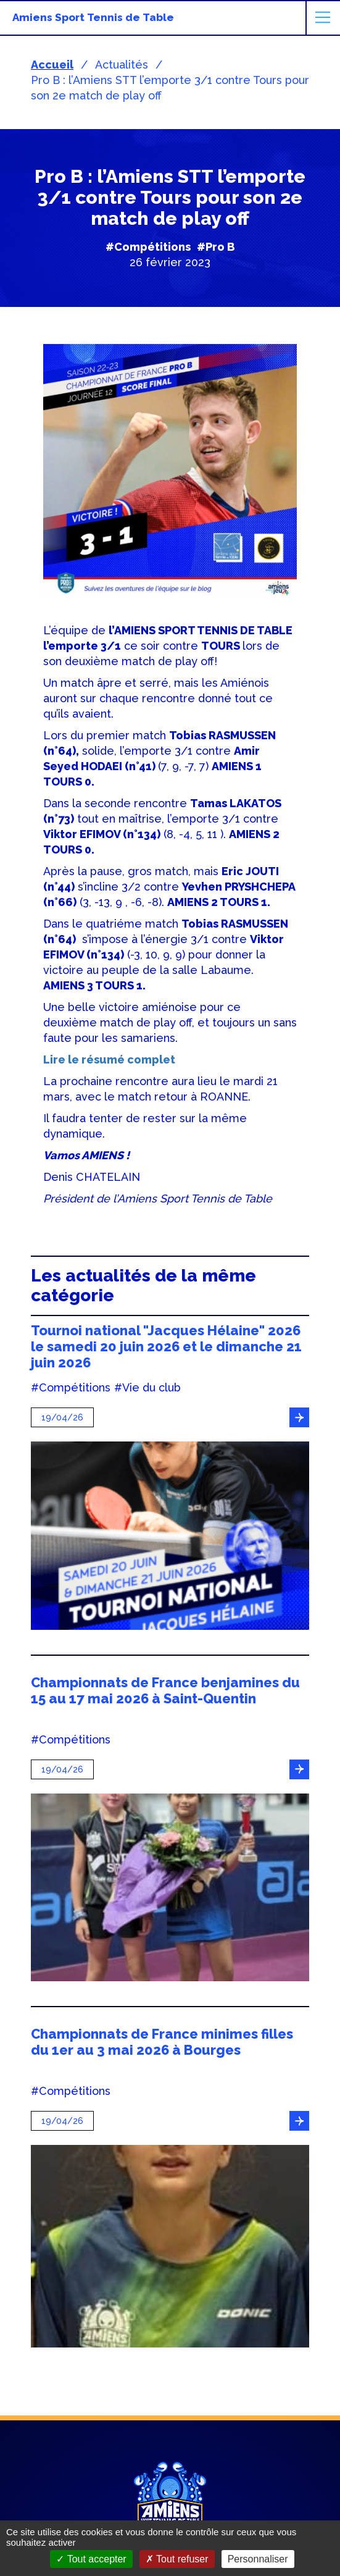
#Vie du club (147, 1387)
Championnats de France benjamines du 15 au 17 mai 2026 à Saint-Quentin (165, 1690)
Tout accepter (91, 2559)
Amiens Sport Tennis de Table (93, 17)
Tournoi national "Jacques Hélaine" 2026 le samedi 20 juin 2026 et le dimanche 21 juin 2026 (166, 1346)
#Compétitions (148, 246)
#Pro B (215, 246)
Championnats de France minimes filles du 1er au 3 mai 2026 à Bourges (162, 2042)
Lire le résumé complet (109, 1059)
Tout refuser (177, 2559)
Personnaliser (258, 2559)
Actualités (121, 64)
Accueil (52, 64)
